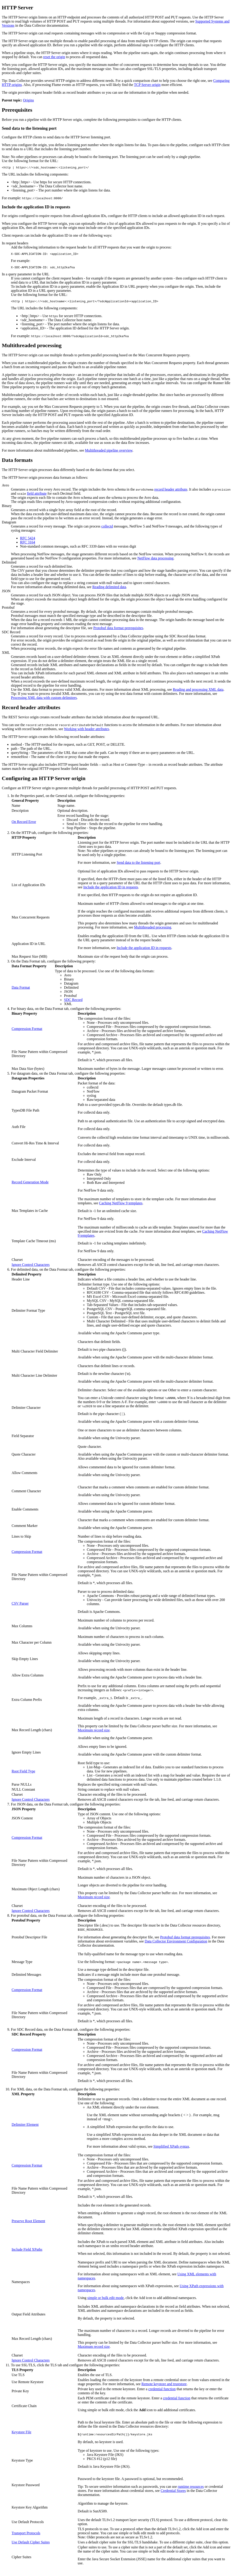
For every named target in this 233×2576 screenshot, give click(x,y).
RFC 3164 (27, 545)
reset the (54, 57)
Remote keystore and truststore (164, 2387)
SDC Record (73, 1002)
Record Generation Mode (30, 1185)
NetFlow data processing (155, 561)
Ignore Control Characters (31, 1267)
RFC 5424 (27, 541)
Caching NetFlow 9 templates (120, 1206)
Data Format (21, 990)
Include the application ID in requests (110, 890)
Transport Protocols (26, 2536)
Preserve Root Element (28, 2224)
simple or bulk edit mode (105, 2300)
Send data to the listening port (138, 865)
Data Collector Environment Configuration (176, 1944)
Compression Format (27, 1031)
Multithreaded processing (152, 930)
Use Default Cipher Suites (31, 2545)
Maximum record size (94, 1733)
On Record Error (24, 824)
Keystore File (21, 2435)
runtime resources (191, 2489)
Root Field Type (23, 1774)
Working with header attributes (86, 732)
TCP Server (147, 85)
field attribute (37, 496)
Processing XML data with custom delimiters (44, 700)
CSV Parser (20, 1606)
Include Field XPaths (27, 2252)
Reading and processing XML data (198, 692)
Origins (28, 100)
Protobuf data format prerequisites (118, 631)
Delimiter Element (25, 2127)
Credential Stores (173, 2493)
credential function (162, 2392)
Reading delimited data (109, 590)
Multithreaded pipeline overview (108, 453)
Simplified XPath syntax (171, 2149)
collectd (107, 529)
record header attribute (170, 492)
